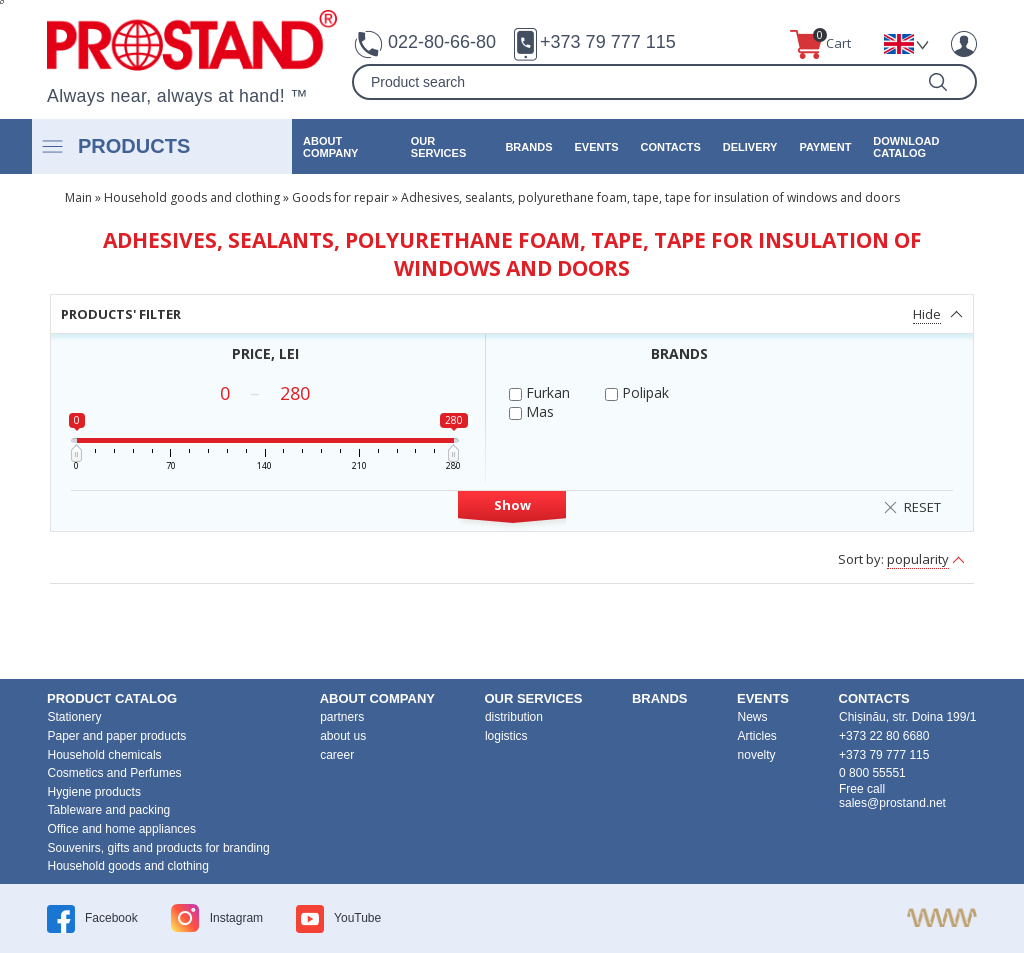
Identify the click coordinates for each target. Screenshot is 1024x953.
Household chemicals (105, 755)
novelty (757, 755)
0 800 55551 (872, 773)
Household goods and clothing (192, 197)
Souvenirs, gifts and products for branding (159, 848)
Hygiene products (94, 792)
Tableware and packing (109, 810)
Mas (531, 411)
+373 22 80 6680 (884, 736)
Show (512, 505)
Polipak (637, 392)
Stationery (75, 717)
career (337, 755)
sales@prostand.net (892, 803)
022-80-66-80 (442, 42)
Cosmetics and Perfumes (115, 773)
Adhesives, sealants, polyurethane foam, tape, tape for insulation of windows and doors (650, 197)
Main (78, 197)
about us (343, 736)
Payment (825, 147)
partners (342, 717)
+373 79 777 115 (608, 42)
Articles (757, 736)
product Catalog (112, 698)
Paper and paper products (117, 736)
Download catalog (906, 147)
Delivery (750, 147)
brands (528, 147)
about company (330, 147)
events (596, 147)
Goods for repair (340, 197)
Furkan (539, 392)
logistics (506, 736)
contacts (670, 147)
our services (438, 147)
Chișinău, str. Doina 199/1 (907, 717)
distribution (514, 717)
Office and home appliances (122, 829)
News (753, 717)
